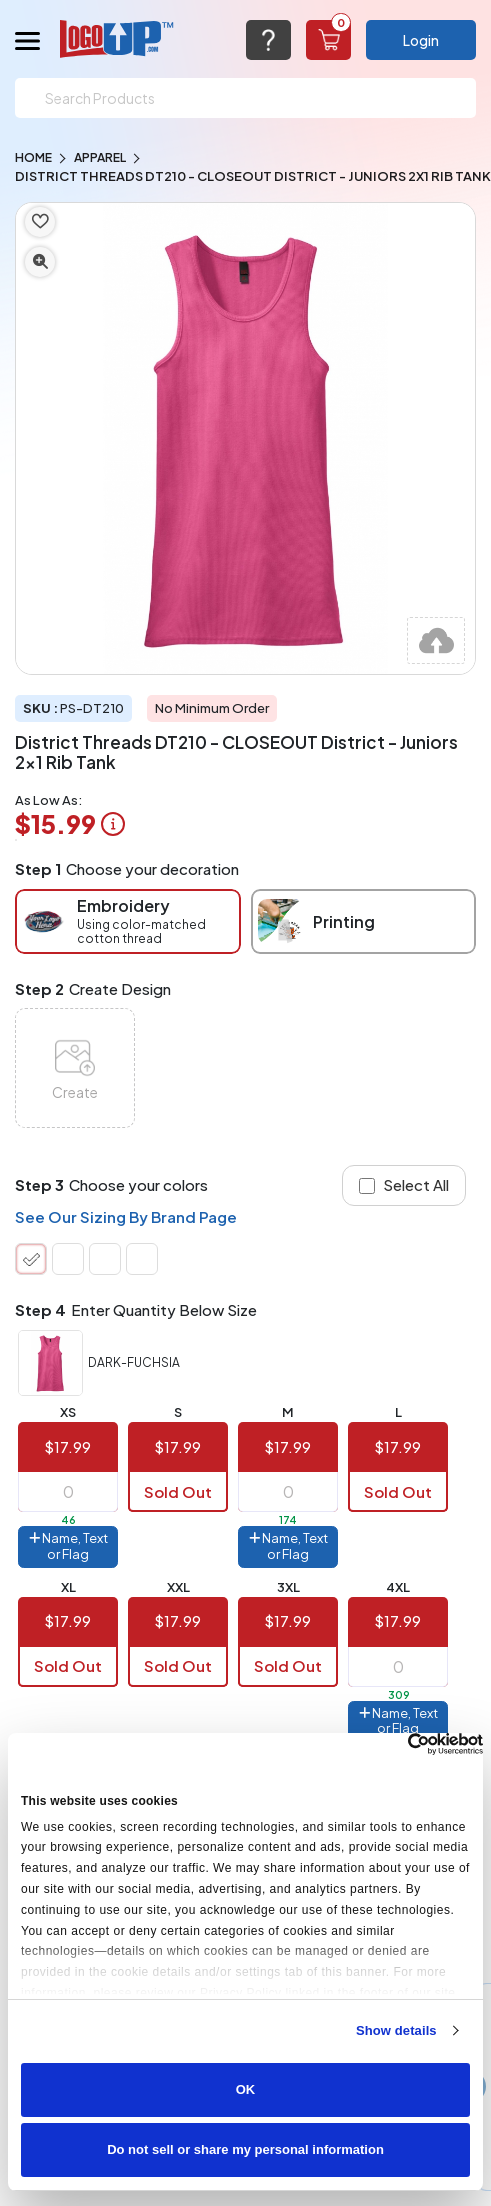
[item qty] (68, 1492)
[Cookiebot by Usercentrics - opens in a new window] (395, 1744)
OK (246, 2089)
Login (421, 40)
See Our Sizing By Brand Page (126, 1216)
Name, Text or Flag (68, 1546)
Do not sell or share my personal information (245, 2149)
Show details (396, 2030)
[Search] (245, 98)
